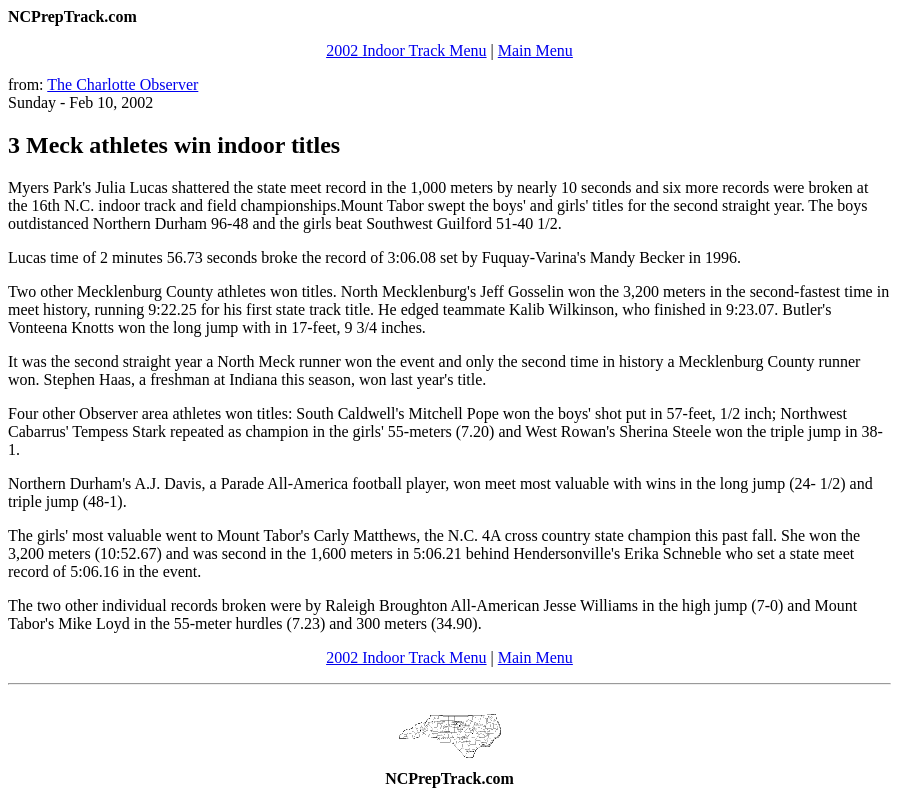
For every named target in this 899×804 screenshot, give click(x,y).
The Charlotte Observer (122, 84)
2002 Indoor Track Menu (406, 50)
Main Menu (535, 50)
